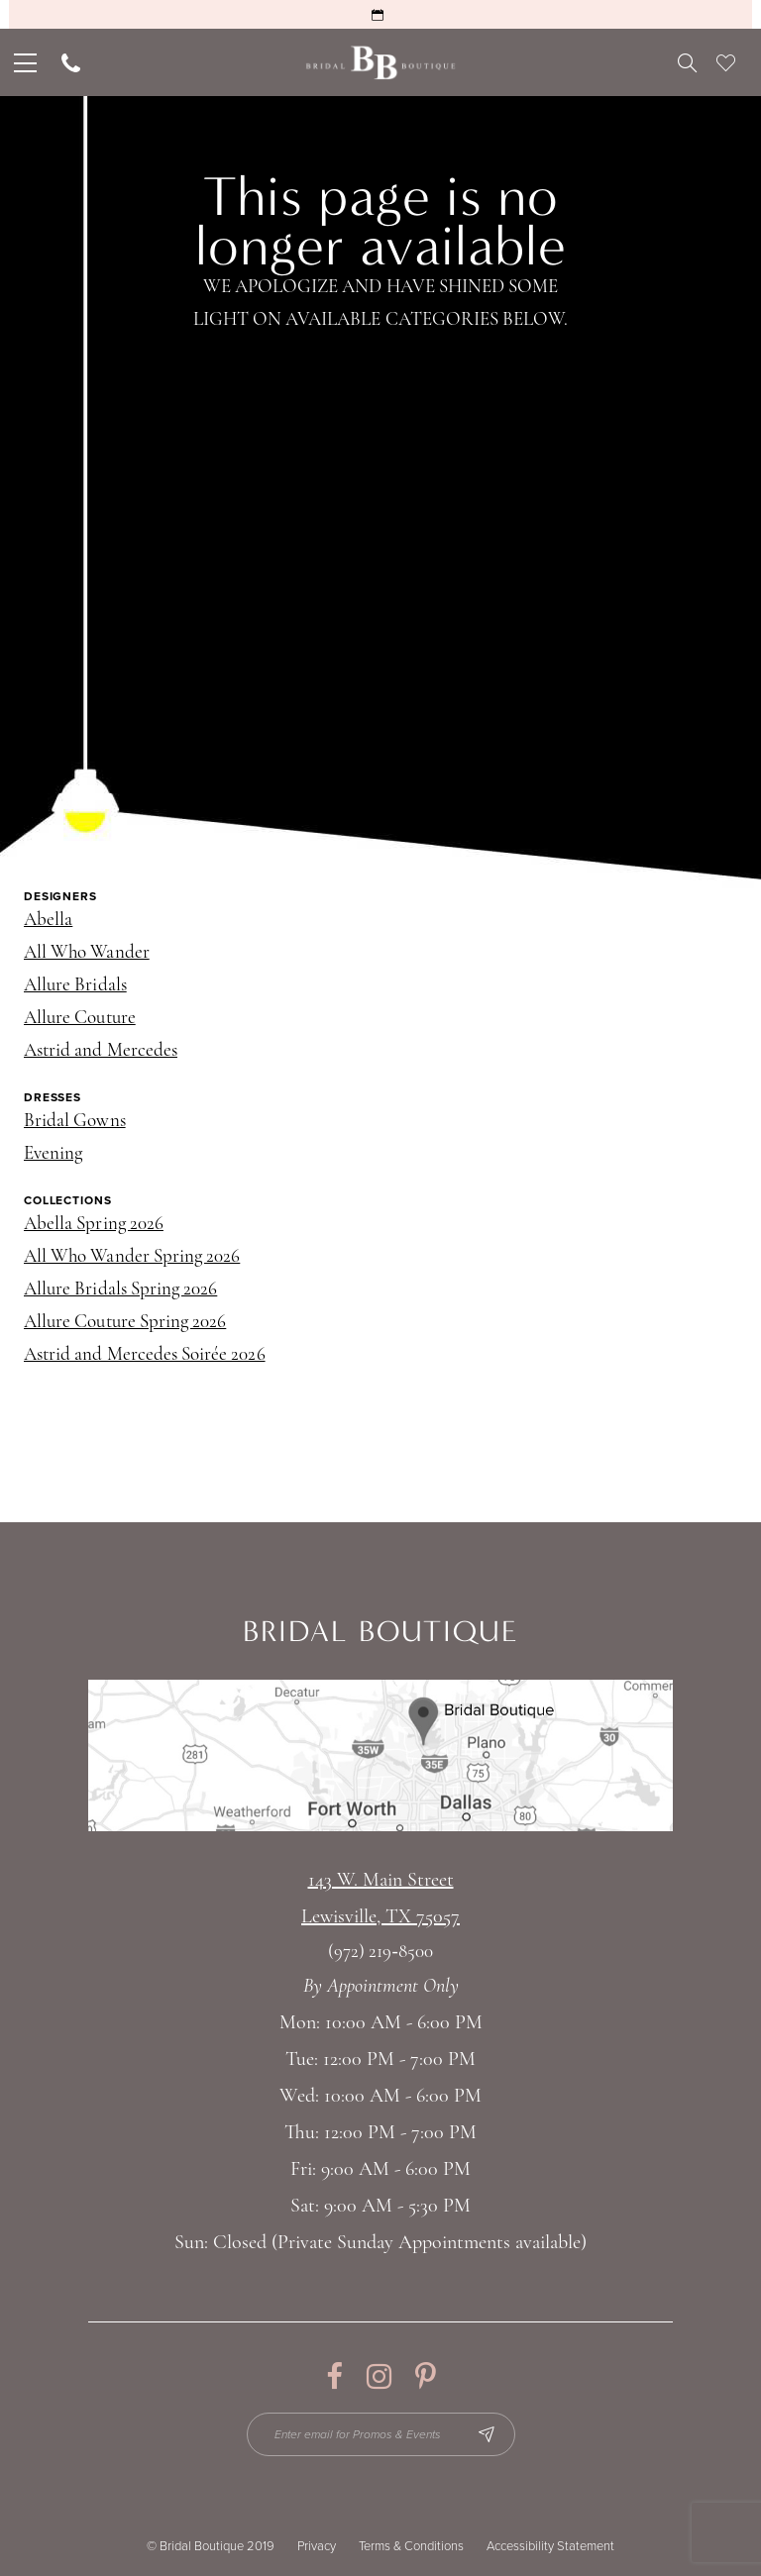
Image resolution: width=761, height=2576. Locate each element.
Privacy (316, 2546)
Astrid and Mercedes (100, 1051)
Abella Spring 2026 (93, 1224)
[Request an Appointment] (380, 14)
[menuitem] (23, 62)
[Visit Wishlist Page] (726, 62)
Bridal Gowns (75, 1121)
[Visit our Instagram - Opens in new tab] (379, 2376)
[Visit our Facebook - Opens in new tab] (334, 2376)
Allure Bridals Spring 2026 (120, 1290)
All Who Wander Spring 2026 (132, 1257)
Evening (53, 1154)
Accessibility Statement (550, 2546)
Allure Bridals (75, 986)
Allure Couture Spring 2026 (125, 1322)
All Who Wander (87, 953)
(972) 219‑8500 (380, 1952)
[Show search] (687, 62)
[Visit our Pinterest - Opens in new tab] (425, 2376)
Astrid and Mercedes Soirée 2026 (145, 1355)
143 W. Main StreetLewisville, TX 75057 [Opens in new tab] (380, 1899)
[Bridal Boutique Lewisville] (381, 63)
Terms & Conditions (411, 2546)
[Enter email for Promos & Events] (381, 2434)
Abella (48, 920)
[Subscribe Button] (486, 2434)
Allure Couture (80, 1018)
